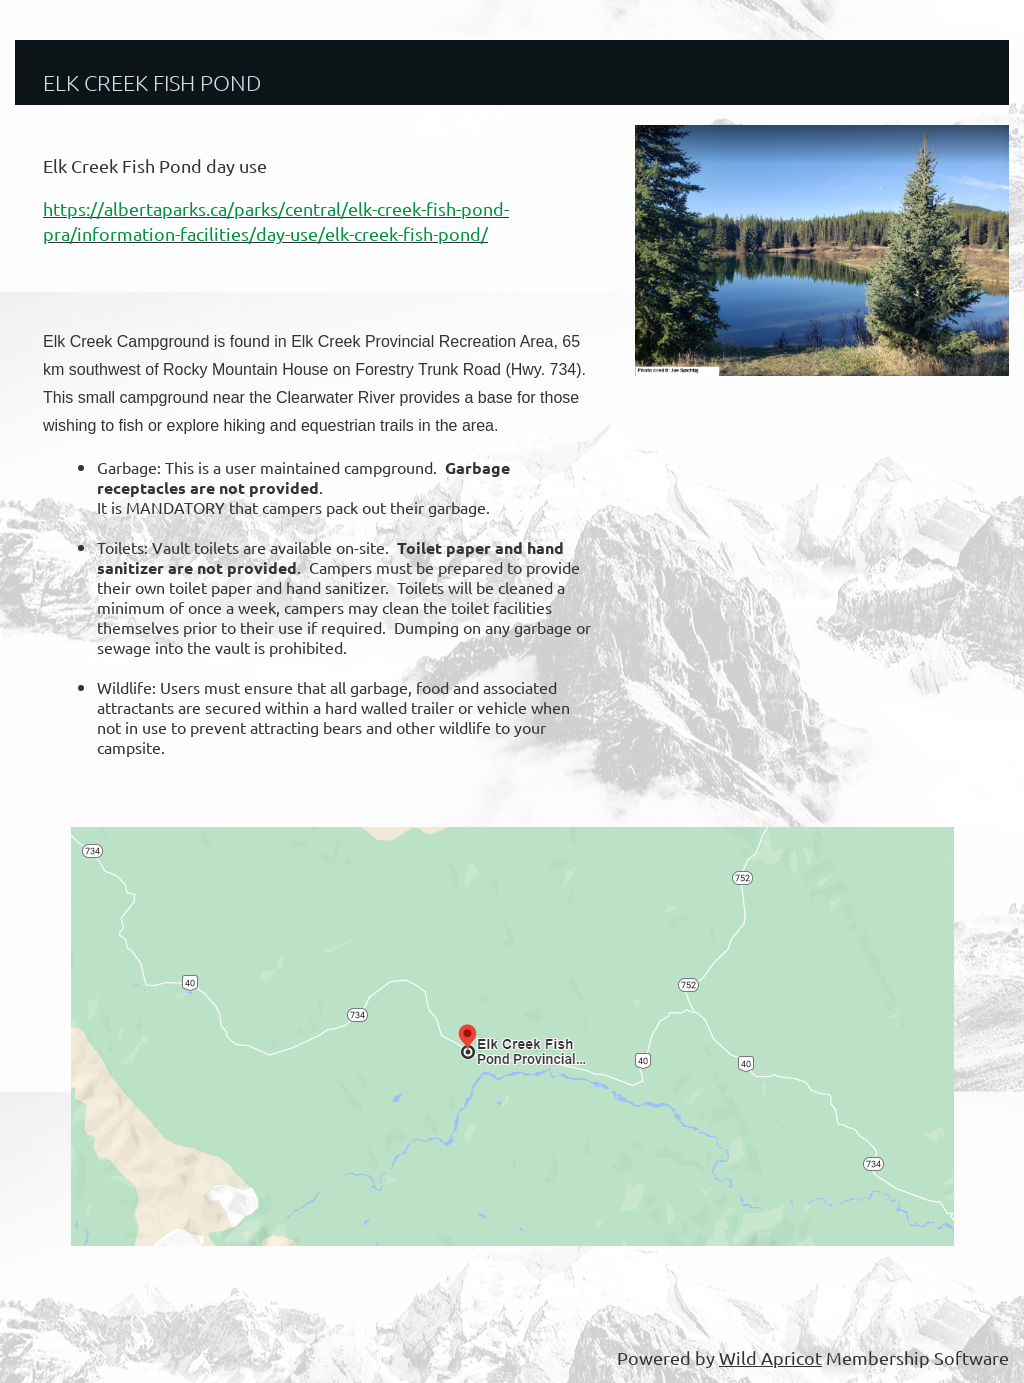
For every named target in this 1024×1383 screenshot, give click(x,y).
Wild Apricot (770, 1357)
